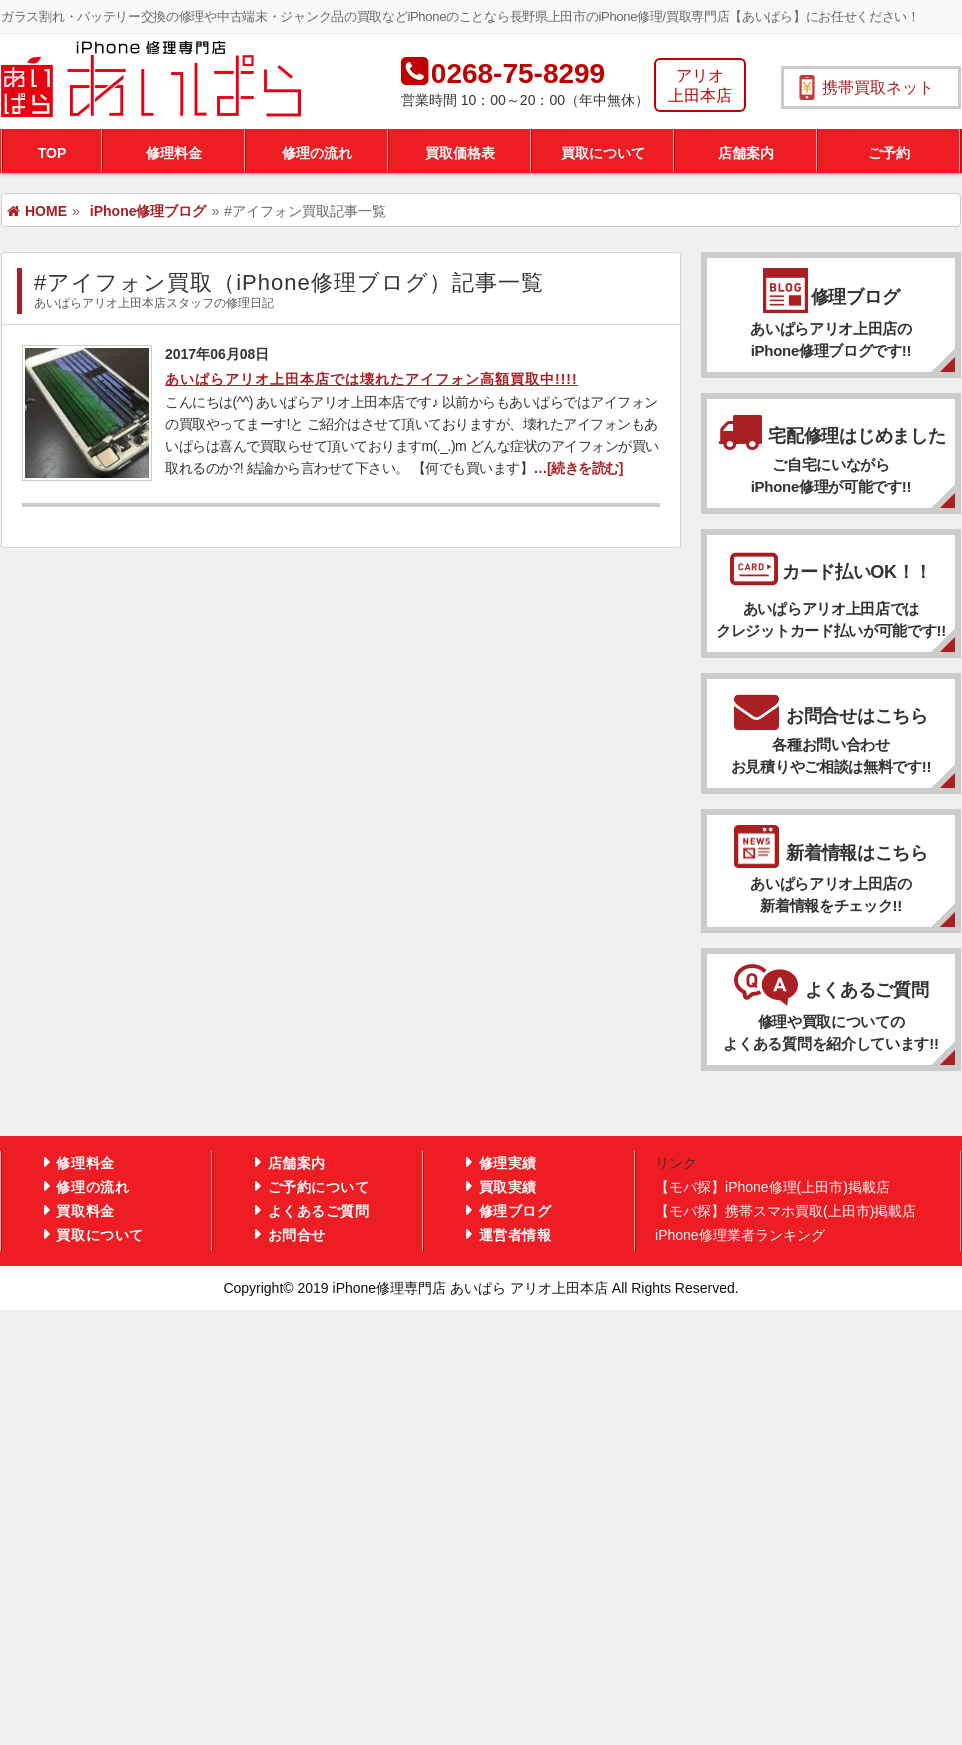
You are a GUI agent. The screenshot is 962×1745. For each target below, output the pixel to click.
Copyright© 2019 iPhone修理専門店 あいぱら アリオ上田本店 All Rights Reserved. (480, 1288)
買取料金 (85, 1211)
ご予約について (319, 1187)
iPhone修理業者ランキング (740, 1235)
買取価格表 (460, 153)
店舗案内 (746, 153)
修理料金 (174, 153)
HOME (37, 211)
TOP (52, 153)
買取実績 (508, 1187)
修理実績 (508, 1163)
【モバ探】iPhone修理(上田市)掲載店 (772, 1187)
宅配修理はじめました (831, 452)
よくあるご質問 (831, 1017)
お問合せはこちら (831, 732)
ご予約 (889, 153)
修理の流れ (317, 153)
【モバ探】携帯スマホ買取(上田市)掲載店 (785, 1211)
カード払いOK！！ (831, 602)
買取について (603, 153)
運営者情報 (515, 1235)
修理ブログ (831, 324)
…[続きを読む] (577, 468)
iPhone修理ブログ (148, 211)
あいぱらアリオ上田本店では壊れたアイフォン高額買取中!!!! (371, 379)
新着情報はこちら (831, 879)
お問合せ (297, 1235)
